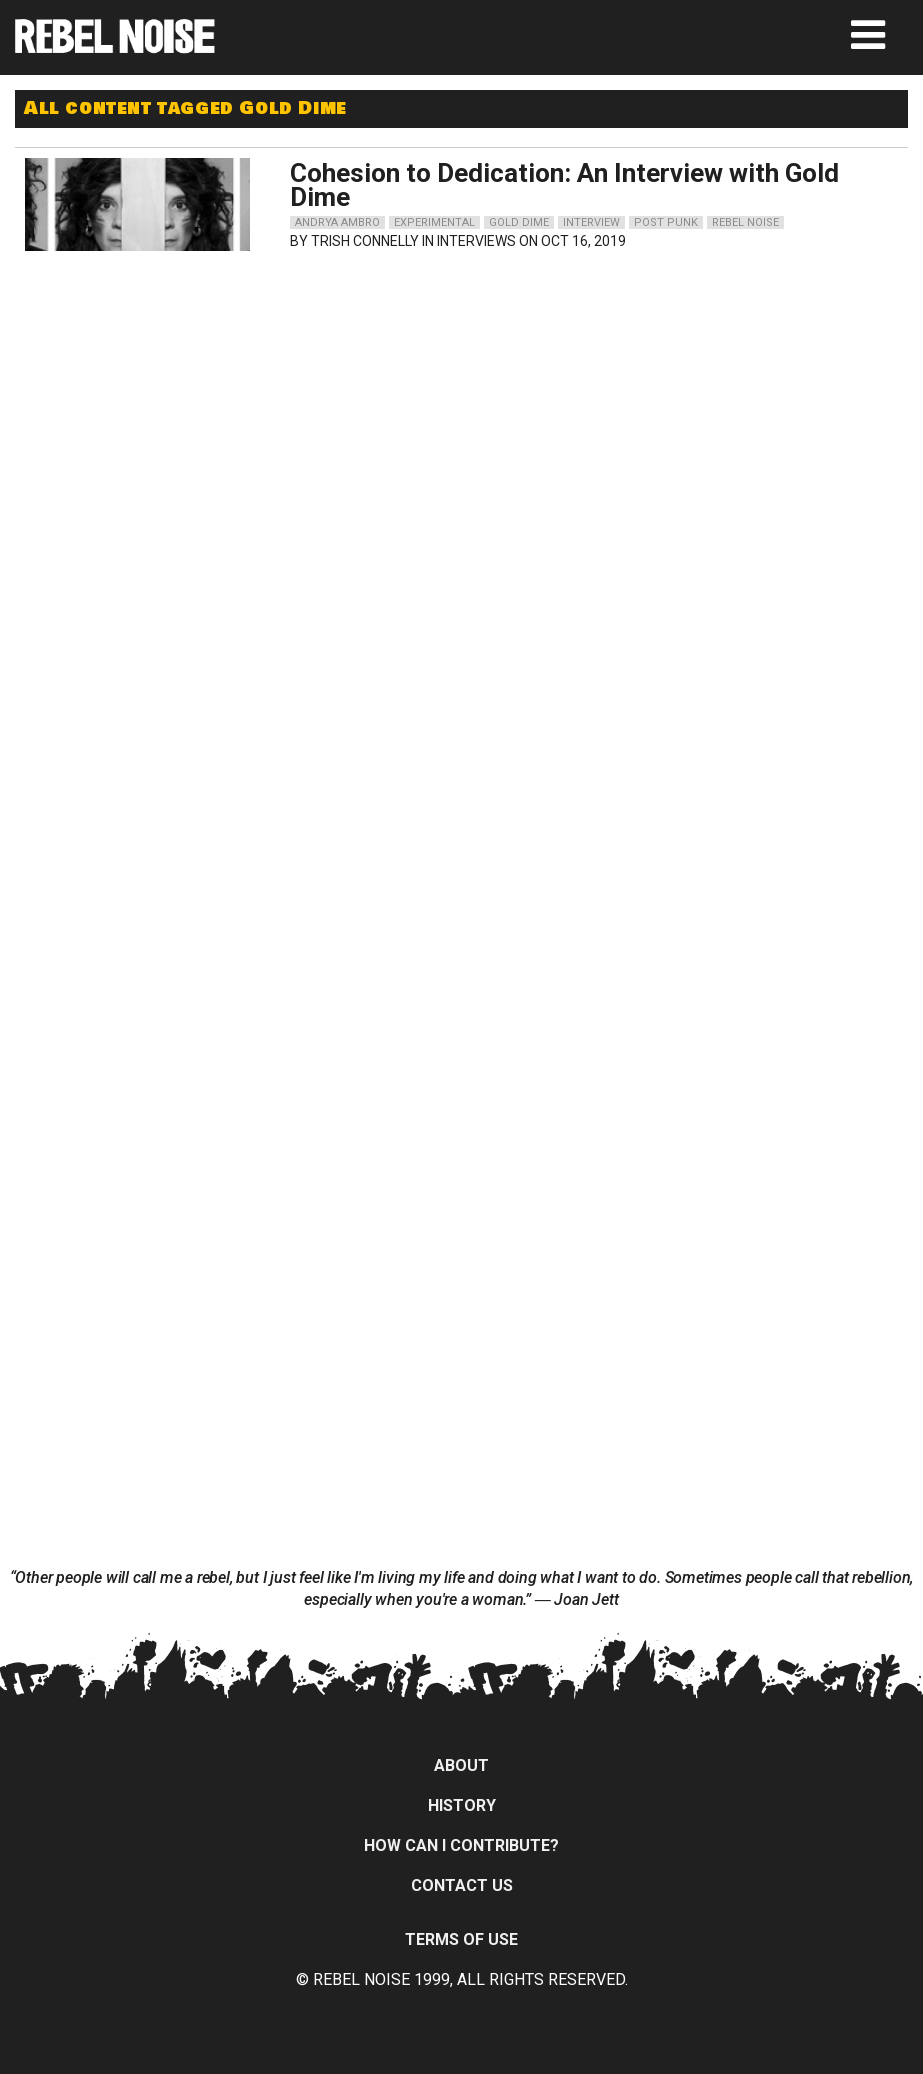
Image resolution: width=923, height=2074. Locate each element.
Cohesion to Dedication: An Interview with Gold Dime (564, 185)
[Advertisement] (781, 386)
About (461, 1765)
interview (591, 222)
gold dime (519, 222)
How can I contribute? (461, 1845)
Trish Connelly (365, 241)
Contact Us (462, 1885)
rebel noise (745, 222)
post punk (666, 222)
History (462, 1805)
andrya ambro (337, 222)
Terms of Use (461, 1939)
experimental (434, 222)
